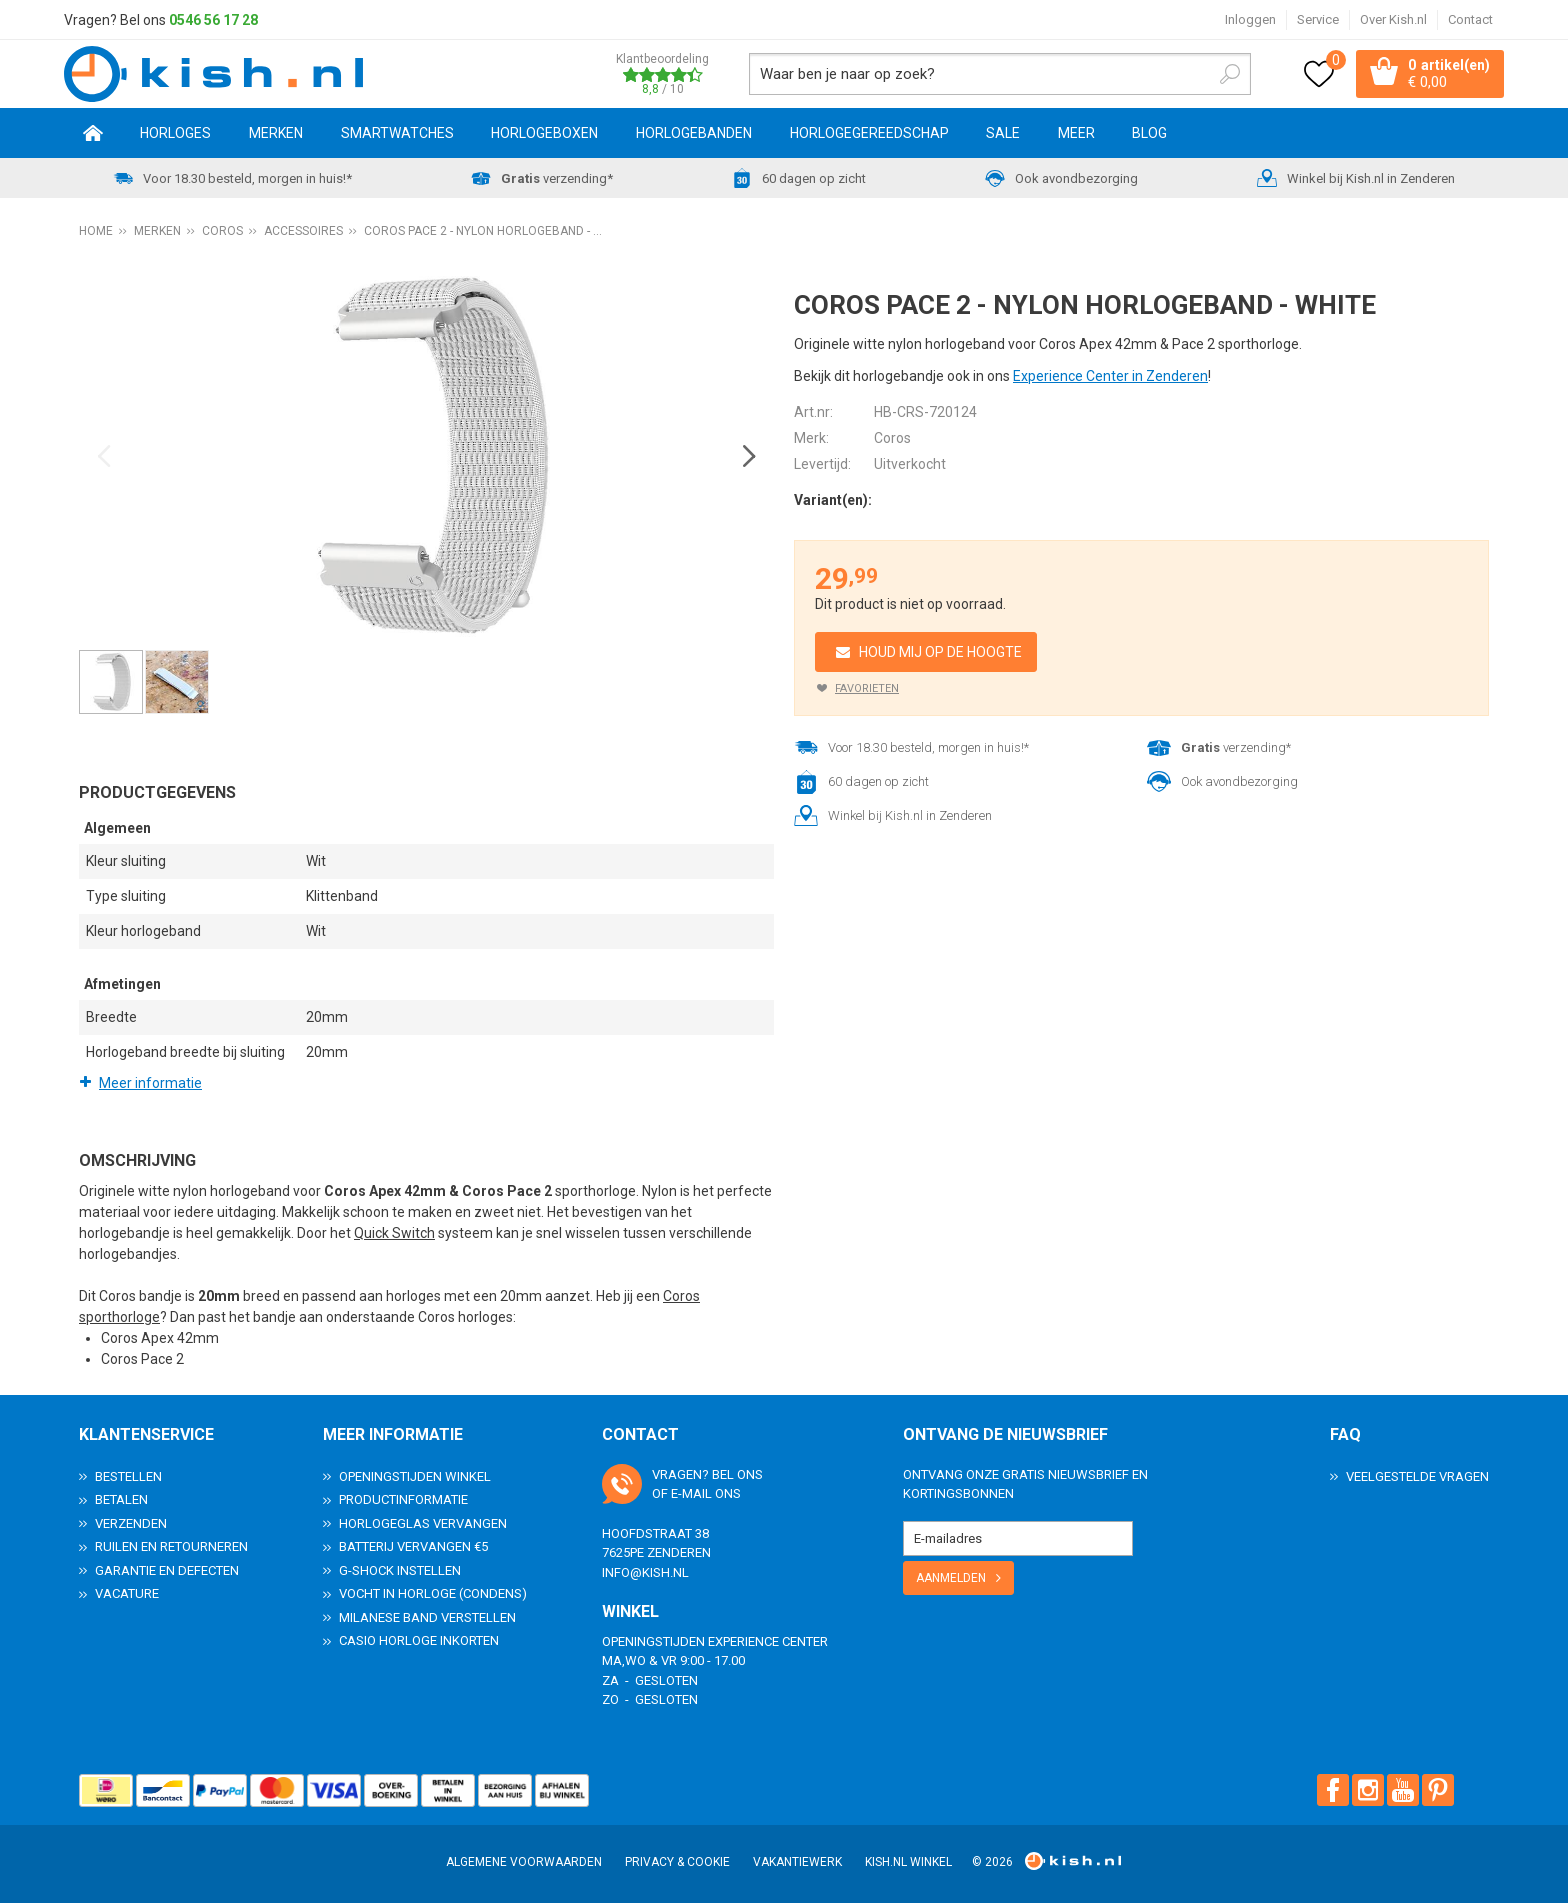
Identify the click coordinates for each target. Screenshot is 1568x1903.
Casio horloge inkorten (419, 1640)
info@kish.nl (645, 1571)
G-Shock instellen (400, 1569)
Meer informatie (150, 1083)
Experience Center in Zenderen (1110, 376)
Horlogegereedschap (869, 133)
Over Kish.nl (1393, 19)
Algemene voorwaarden (524, 1862)
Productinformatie (403, 1499)
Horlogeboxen (544, 133)
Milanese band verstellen (427, 1616)
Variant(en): (833, 500)
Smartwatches (397, 133)
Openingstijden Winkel (415, 1475)
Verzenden (131, 1522)
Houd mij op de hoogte (940, 652)
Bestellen (128, 1475)
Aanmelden (951, 1577)
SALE (1003, 133)
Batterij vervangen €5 (413, 1546)
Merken (276, 133)
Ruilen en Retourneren (171, 1546)
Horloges (175, 133)
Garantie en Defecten (167, 1569)
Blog (1149, 133)
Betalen (121, 1499)
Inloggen (1250, 19)
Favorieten (867, 688)
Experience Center (768, 1640)
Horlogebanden (694, 133)
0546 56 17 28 (213, 20)
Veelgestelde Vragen (1417, 1475)
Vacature (127, 1593)
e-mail (691, 1493)
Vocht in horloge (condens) (433, 1593)
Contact (1470, 19)
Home (93, 133)
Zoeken (1230, 74)
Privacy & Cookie (677, 1862)
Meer (1076, 133)
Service (1318, 19)
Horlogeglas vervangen (423, 1522)
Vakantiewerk (797, 1862)
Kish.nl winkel (908, 1862)
